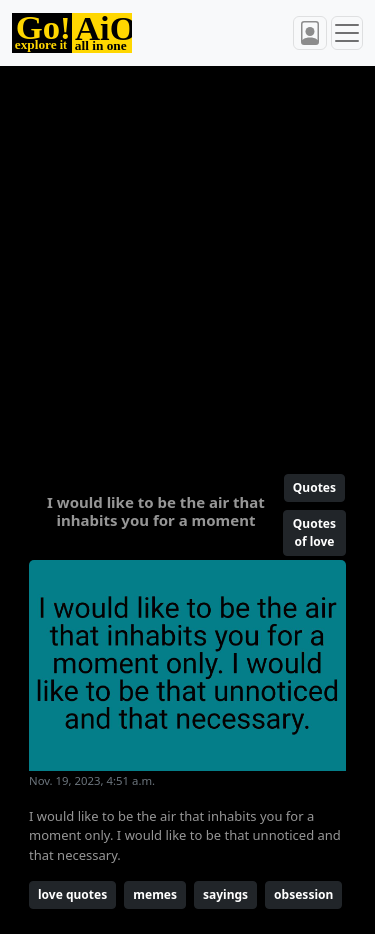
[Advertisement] (187, 261)
